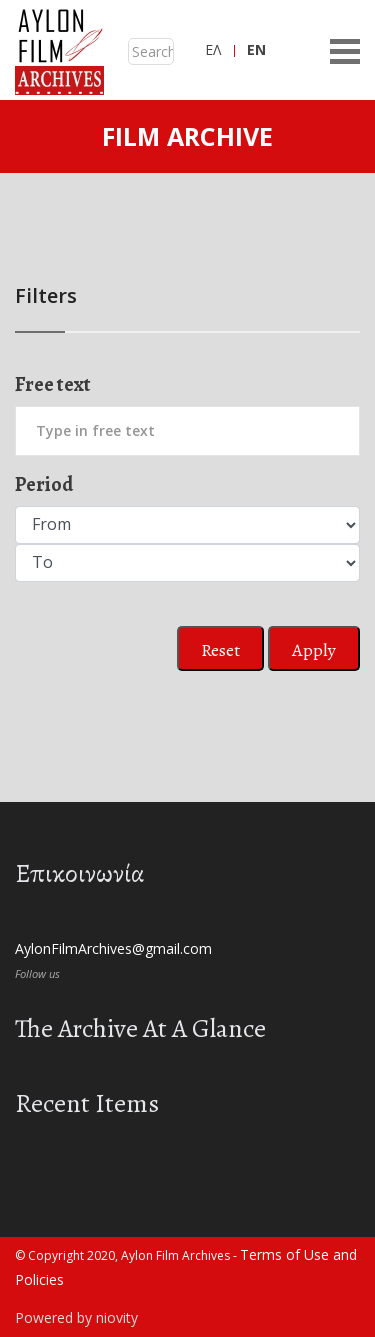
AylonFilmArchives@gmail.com (113, 948)
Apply (314, 650)
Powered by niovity (76, 1317)
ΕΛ (213, 49)
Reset (220, 650)
